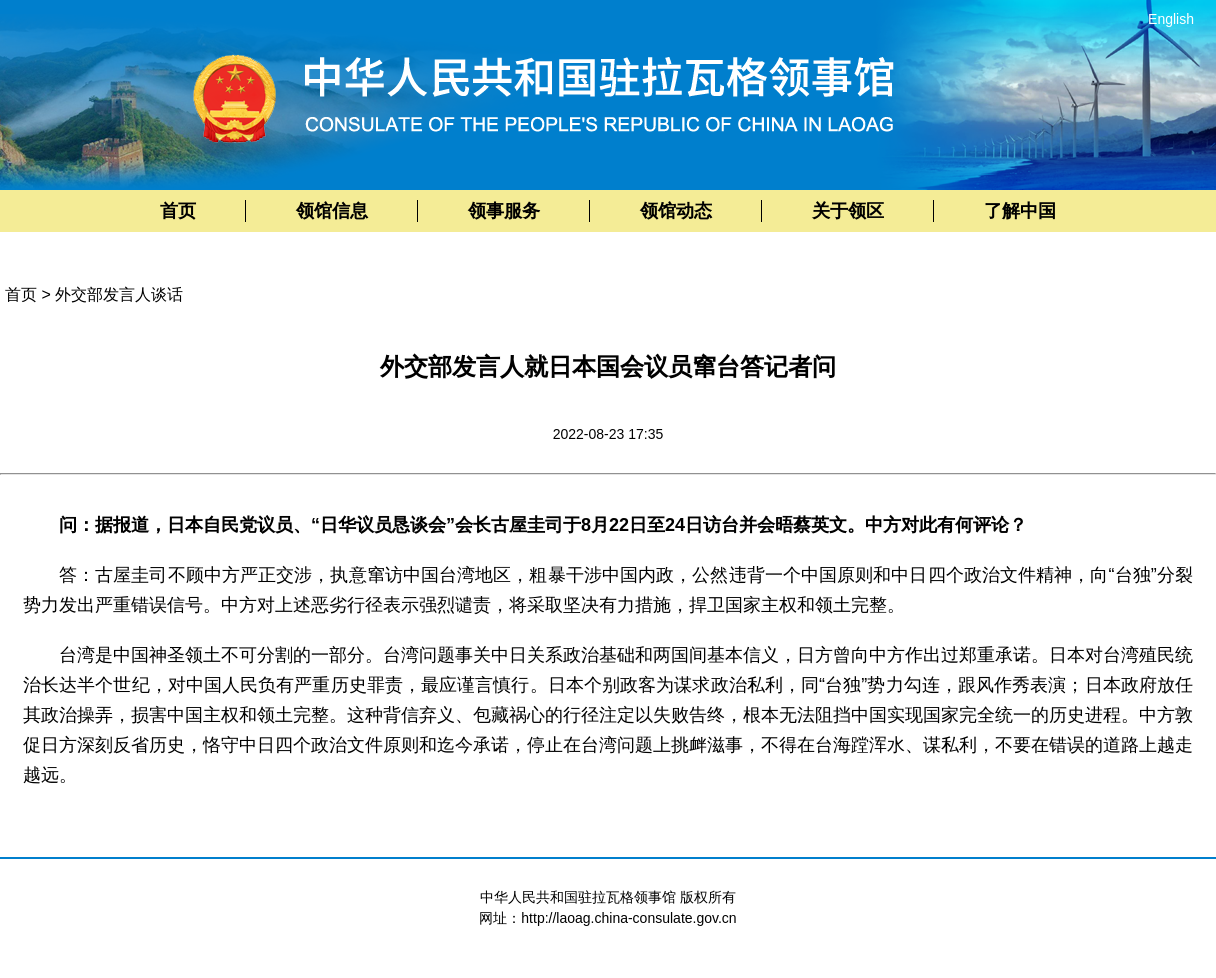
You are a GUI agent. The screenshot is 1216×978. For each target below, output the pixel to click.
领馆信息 (332, 211)
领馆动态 (676, 211)
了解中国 (1020, 211)
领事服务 (504, 211)
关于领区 (848, 211)
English (1171, 19)
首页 (178, 211)
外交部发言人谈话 (119, 294)
